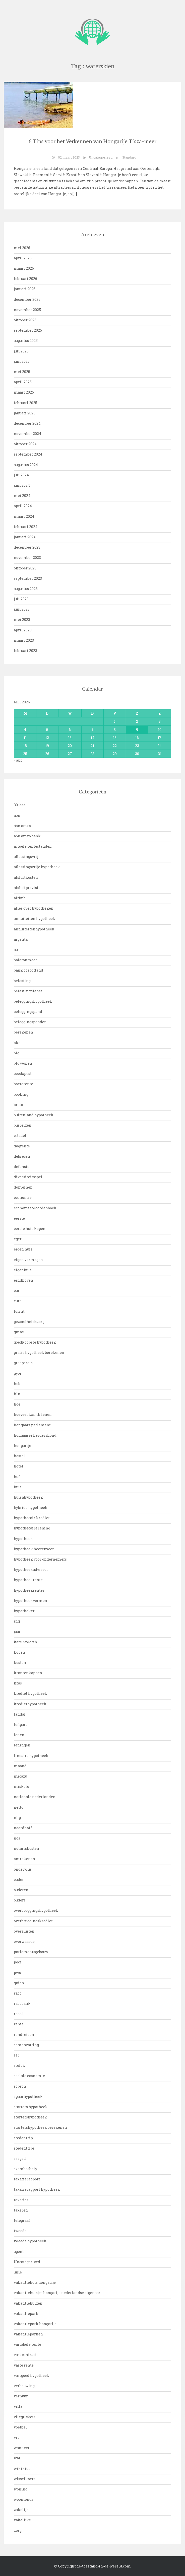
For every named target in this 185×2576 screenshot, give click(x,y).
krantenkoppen (28, 1672)
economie (23, 1197)
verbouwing (24, 2385)
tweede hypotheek (30, 2241)
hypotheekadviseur (31, 1569)
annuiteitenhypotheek (34, 929)
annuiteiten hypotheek (34, 918)
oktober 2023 (25, 568)
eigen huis (23, 1249)
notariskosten (26, 1848)
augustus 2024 (26, 464)
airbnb (20, 898)
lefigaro (21, 1724)
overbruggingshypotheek (36, 1910)
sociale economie (29, 2075)
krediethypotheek (30, 1704)
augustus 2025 (26, 340)
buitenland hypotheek (33, 1115)
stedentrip (23, 2138)
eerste (19, 1218)
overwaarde (24, 1941)
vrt (16, 2437)
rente (19, 2024)
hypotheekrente (28, 1579)
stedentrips (24, 2148)
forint (19, 1311)
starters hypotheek (31, 2106)
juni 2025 (22, 361)
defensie (21, 1166)
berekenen (23, 1032)
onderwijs (23, 1869)
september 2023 (28, 578)
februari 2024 (25, 526)
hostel (19, 1455)
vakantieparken (28, 2334)
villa (18, 2406)
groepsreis (23, 1362)
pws (17, 1972)
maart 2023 (24, 640)
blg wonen (23, 1063)
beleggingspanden (30, 1021)
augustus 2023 (26, 588)
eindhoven (23, 1280)
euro (18, 1300)
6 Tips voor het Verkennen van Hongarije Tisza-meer (92, 141)
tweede (20, 2230)
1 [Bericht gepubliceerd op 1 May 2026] (114, 721)
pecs (18, 1962)
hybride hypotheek (30, 1507)
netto (18, 1807)
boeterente (23, 1083)
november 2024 (27, 433)
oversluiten (24, 1931)
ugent (19, 2251)
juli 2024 (21, 475)
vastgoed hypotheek (31, 2375)
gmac (19, 1332)
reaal (18, 2013)
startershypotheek (30, 2117)
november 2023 (27, 557)
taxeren (21, 2210)
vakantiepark (26, 2313)
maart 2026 (24, 268)
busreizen (22, 1125)
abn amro (22, 825)
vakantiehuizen (28, 2303)
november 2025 (27, 309)
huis (18, 1487)
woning (20, 2489)
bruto (18, 1104)
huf (17, 1476)
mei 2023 (22, 619)
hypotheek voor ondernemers (40, 1559)
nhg (17, 1817)
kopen (19, 1652)
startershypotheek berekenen (40, 2127)
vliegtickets (24, 2416)
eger (18, 1238)
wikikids (22, 2468)
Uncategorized (100, 157)
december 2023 (27, 547)
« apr (18, 760)
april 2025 (23, 382)
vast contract (25, 2354)
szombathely (25, 2168)
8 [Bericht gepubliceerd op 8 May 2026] (115, 729)
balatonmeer (25, 960)
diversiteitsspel (28, 1176)
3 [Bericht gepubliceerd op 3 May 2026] (160, 721)
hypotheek (23, 1538)
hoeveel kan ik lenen (33, 1414)
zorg (18, 2530)
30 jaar (19, 804)
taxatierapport (27, 2179)
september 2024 (28, 454)
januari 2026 (24, 288)
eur (17, 1290)
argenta (21, 939)
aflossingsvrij (26, 856)
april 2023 (23, 630)
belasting (22, 980)
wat (17, 2458)
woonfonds (23, 2499)
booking (21, 1094)
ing (17, 1621)
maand (20, 1765)
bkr (17, 1042)
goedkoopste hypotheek (35, 1342)
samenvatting (26, 2044)
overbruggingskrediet (33, 1921)
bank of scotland (28, 970)
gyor (18, 1373)
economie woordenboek (35, 1208)
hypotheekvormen (30, 1600)
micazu (20, 1776)
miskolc (21, 1786)
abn (17, 815)
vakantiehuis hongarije (35, 2282)
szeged (20, 2158)
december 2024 (27, 423)
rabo (18, 1993)
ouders (20, 1900)
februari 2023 (25, 650)
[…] (74, 193)
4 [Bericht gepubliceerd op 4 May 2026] (25, 729)
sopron (20, 2086)
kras (18, 1683)
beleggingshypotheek (33, 1001)
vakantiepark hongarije (35, 2323)
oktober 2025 (25, 320)
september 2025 (28, 330)
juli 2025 (21, 351)
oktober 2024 (25, 443)
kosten (20, 1662)
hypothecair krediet (32, 1517)
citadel (20, 1135)
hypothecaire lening (32, 1528)
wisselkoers (24, 2478)
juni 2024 (22, 485)
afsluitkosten (26, 877)
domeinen (23, 1187)
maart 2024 (24, 516)
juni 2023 (22, 609)
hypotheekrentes (29, 1590)
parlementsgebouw (31, 1951)
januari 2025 (24, 413)
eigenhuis (23, 1270)
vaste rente (24, 2365)
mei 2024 (22, 495)
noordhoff (23, 1827)
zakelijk (21, 2509)
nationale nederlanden (34, 1796)
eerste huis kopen (29, 1228)
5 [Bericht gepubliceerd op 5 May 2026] (47, 729)
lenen (19, 1734)
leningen (22, 1745)
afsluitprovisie (27, 887)
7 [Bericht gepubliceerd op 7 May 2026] (92, 729)
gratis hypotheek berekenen (39, 1352)
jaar (17, 1631)
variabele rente (27, 2344)
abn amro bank (27, 836)
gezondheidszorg (29, 1321)
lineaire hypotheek (31, 1755)
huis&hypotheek (28, 1497)
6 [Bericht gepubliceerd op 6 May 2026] (70, 729)
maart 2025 (24, 392)
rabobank (22, 2003)
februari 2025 (25, 402)
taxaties (21, 2199)
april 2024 (23, 505)
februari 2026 (25, 278)
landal (20, 1714)
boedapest (23, 1073)
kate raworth (25, 1642)
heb (17, 1383)
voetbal (20, 2427)
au (16, 949)
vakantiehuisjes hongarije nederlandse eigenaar (57, 2292)
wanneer (22, 2447)
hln (17, 1393)
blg (16, 1053)
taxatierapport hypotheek (37, 2189)
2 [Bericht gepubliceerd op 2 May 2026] (137, 721)
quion (19, 1982)
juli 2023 (21, 599)
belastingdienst (28, 991)
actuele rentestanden (33, 846)
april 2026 (23, 258)
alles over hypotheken (33, 908)
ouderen (21, 1889)
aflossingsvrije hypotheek (37, 866)
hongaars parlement (32, 1425)
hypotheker (24, 1610)
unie (18, 2272)
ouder (19, 1879)
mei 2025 (22, 371)
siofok (19, 2065)
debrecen (22, 1156)
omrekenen (24, 1858)
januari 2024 (25, 537)
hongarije (22, 1445)
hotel (18, 1466)
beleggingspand (28, 1011)
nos (17, 1838)
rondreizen (24, 2034)
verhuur (21, 2396)
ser (16, 2055)
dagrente (22, 1146)
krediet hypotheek (30, 1693)
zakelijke (22, 2520)
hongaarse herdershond (35, 1435)
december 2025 (27, 299)
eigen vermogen (28, 1259)
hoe (17, 1404)
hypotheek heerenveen (34, 1549)
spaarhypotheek (28, 2096)
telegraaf (22, 2220)
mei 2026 (22, 247)
